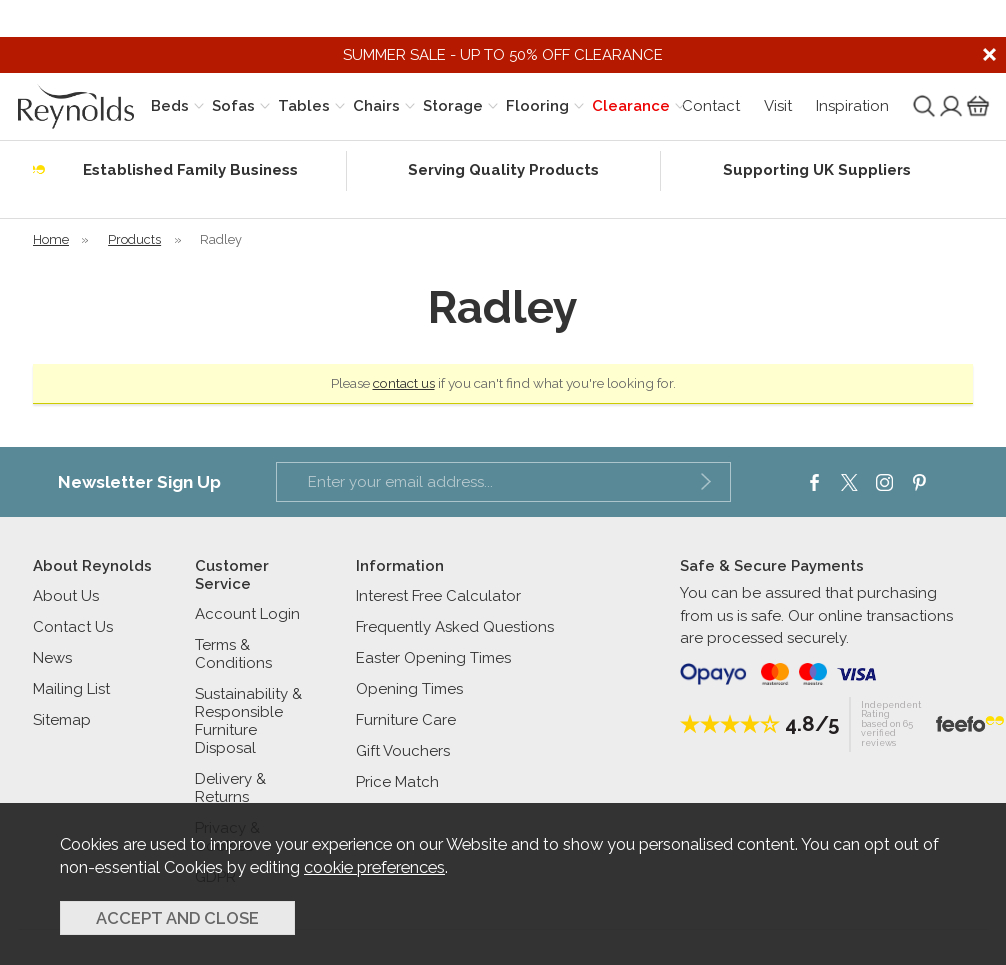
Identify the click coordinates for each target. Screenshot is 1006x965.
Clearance (631, 106)
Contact (711, 106)
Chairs (376, 106)
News (52, 658)
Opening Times (409, 689)
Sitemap (62, 720)
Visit (778, 106)
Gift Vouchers (403, 751)
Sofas (233, 106)
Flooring (537, 106)
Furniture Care (406, 720)
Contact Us (73, 627)
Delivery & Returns (230, 788)
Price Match (397, 782)
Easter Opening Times (433, 658)
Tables (304, 106)
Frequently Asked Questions (455, 627)
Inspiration (852, 106)
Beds (170, 106)
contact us (404, 383)
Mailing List (71, 689)
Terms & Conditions (233, 654)
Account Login (247, 614)
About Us (66, 596)
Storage (453, 106)
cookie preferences (374, 867)
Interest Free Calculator (438, 596)
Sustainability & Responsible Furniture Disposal (248, 721)
